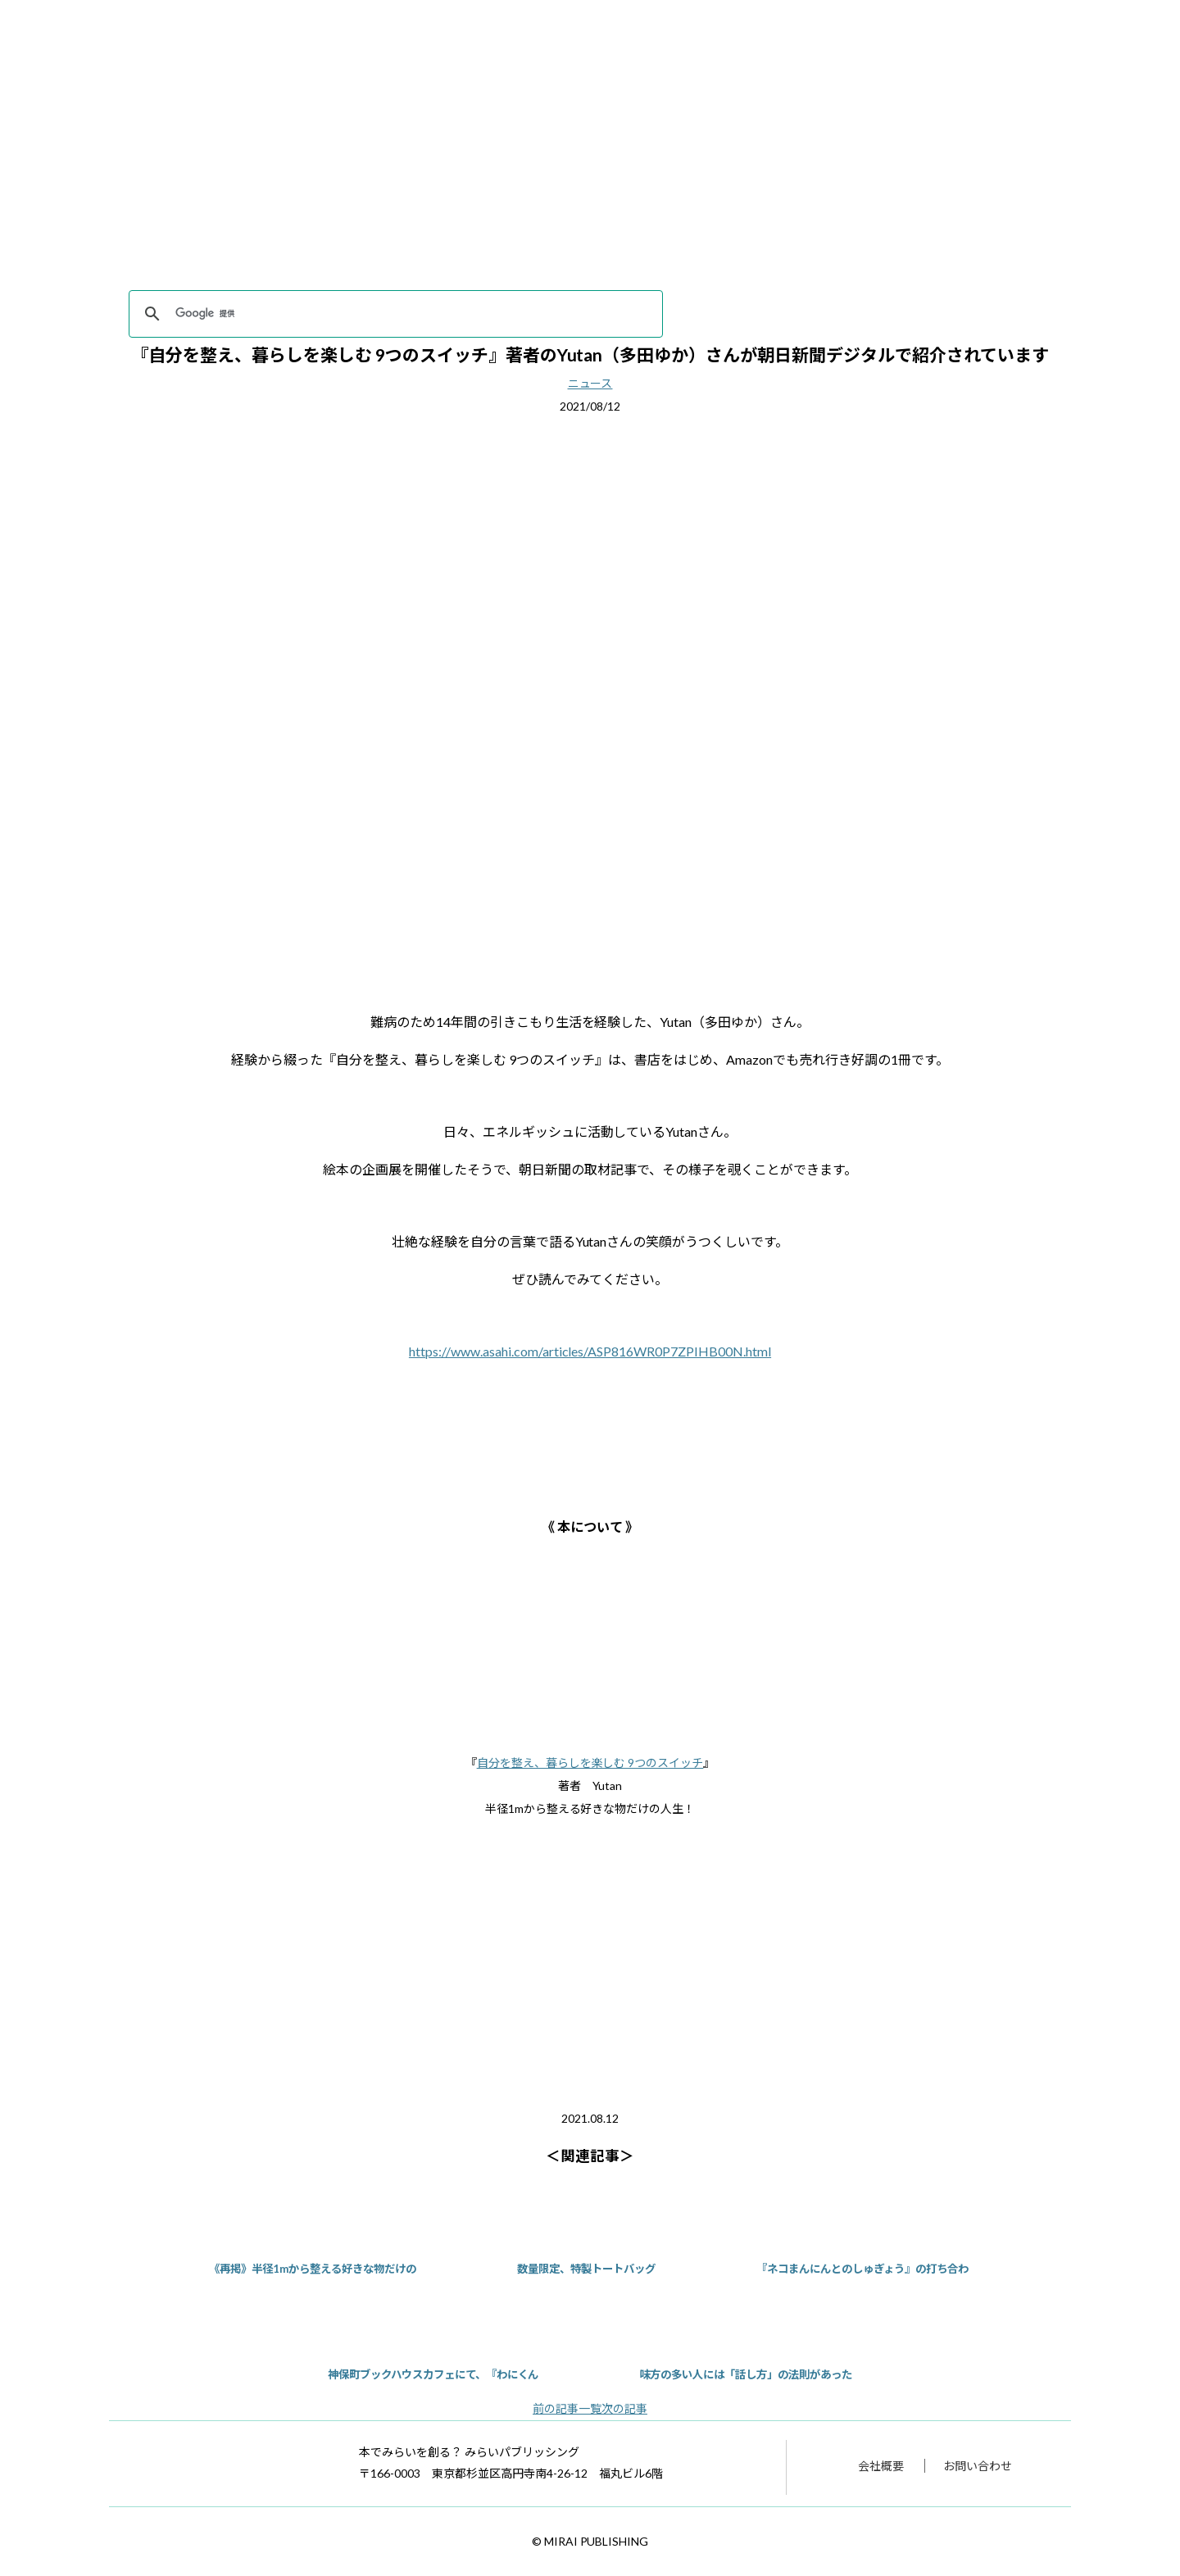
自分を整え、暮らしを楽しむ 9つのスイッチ (590, 1763)
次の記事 (624, 2408)
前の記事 (556, 2408)
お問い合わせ (977, 2466)
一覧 (590, 2408)
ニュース (590, 383)
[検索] (393, 314)
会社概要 (881, 2466)
